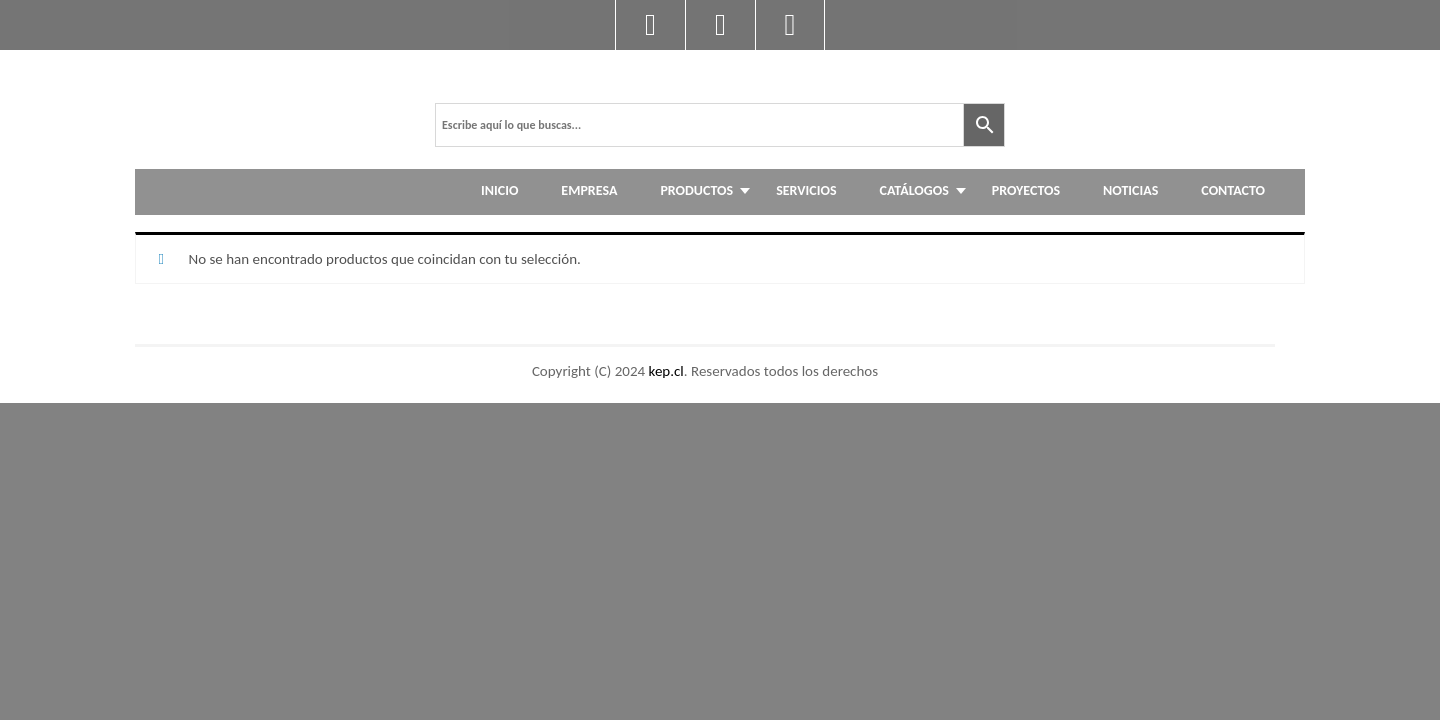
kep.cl (666, 371)
